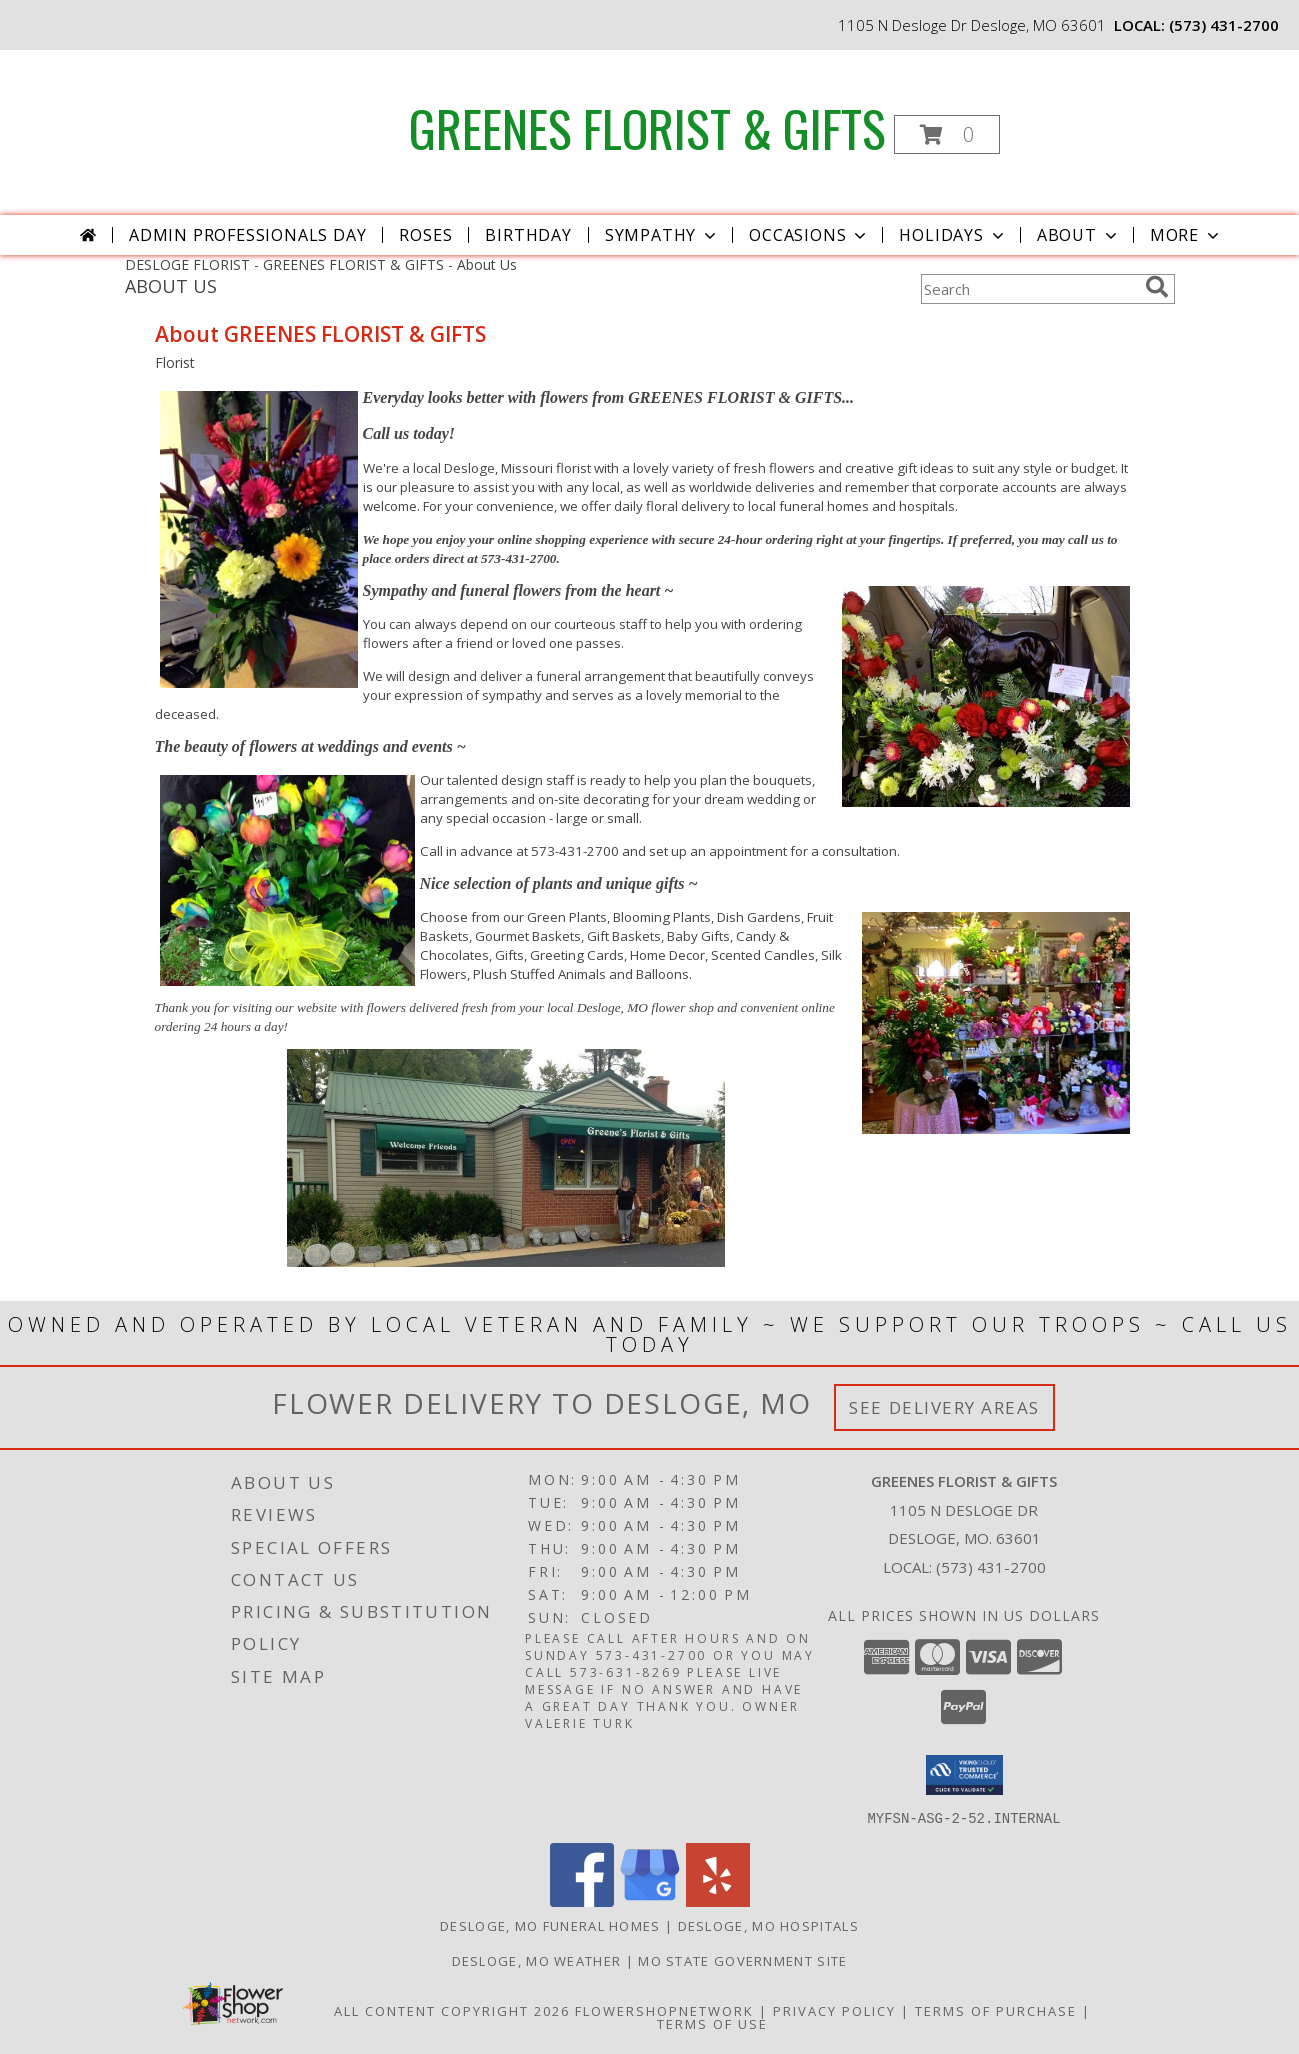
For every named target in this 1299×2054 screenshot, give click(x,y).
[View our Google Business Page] (650, 1900)
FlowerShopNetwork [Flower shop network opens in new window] (664, 2010)
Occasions (809, 235)
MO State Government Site (742, 1960)
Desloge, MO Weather (537, 1960)
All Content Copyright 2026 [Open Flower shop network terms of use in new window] (452, 2010)
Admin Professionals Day (247, 235)
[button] (947, 134)
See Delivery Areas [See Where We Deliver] (944, 1407)
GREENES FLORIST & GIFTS (647, 127)
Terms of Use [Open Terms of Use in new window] (712, 2023)
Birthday (528, 235)
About (1079, 235)
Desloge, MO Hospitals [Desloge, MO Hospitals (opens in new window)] (768, 1925)
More (1186, 235)
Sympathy (662, 235)
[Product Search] (1029, 289)
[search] (1157, 287)
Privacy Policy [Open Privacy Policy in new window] (834, 2010)
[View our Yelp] (718, 1900)
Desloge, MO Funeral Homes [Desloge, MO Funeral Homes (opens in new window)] (550, 1925)
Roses (425, 235)
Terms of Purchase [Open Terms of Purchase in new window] (996, 2010)
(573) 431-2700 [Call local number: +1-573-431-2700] (1224, 25)
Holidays (953, 235)
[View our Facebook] (582, 1900)
